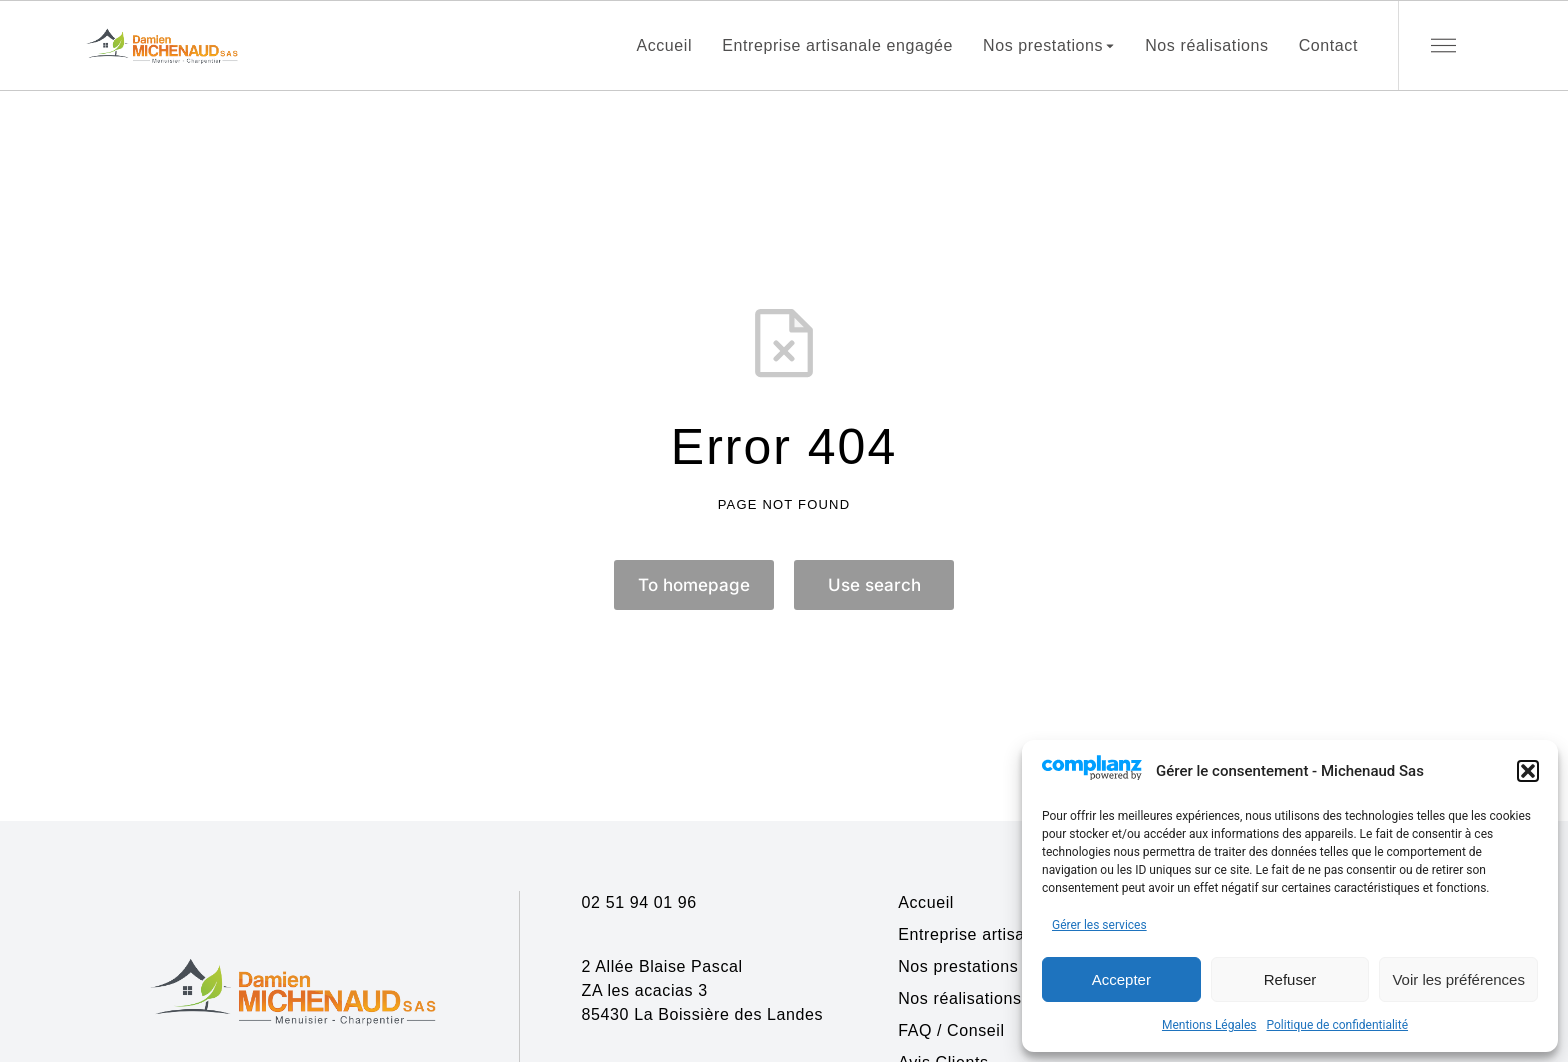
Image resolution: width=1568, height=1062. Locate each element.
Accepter (1121, 979)
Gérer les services (1099, 925)
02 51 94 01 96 (639, 902)
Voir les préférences (1458, 979)
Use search (874, 585)
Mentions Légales (1209, 1025)
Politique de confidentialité (1337, 1025)
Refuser (1290, 979)
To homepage (694, 585)
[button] (1528, 771)
